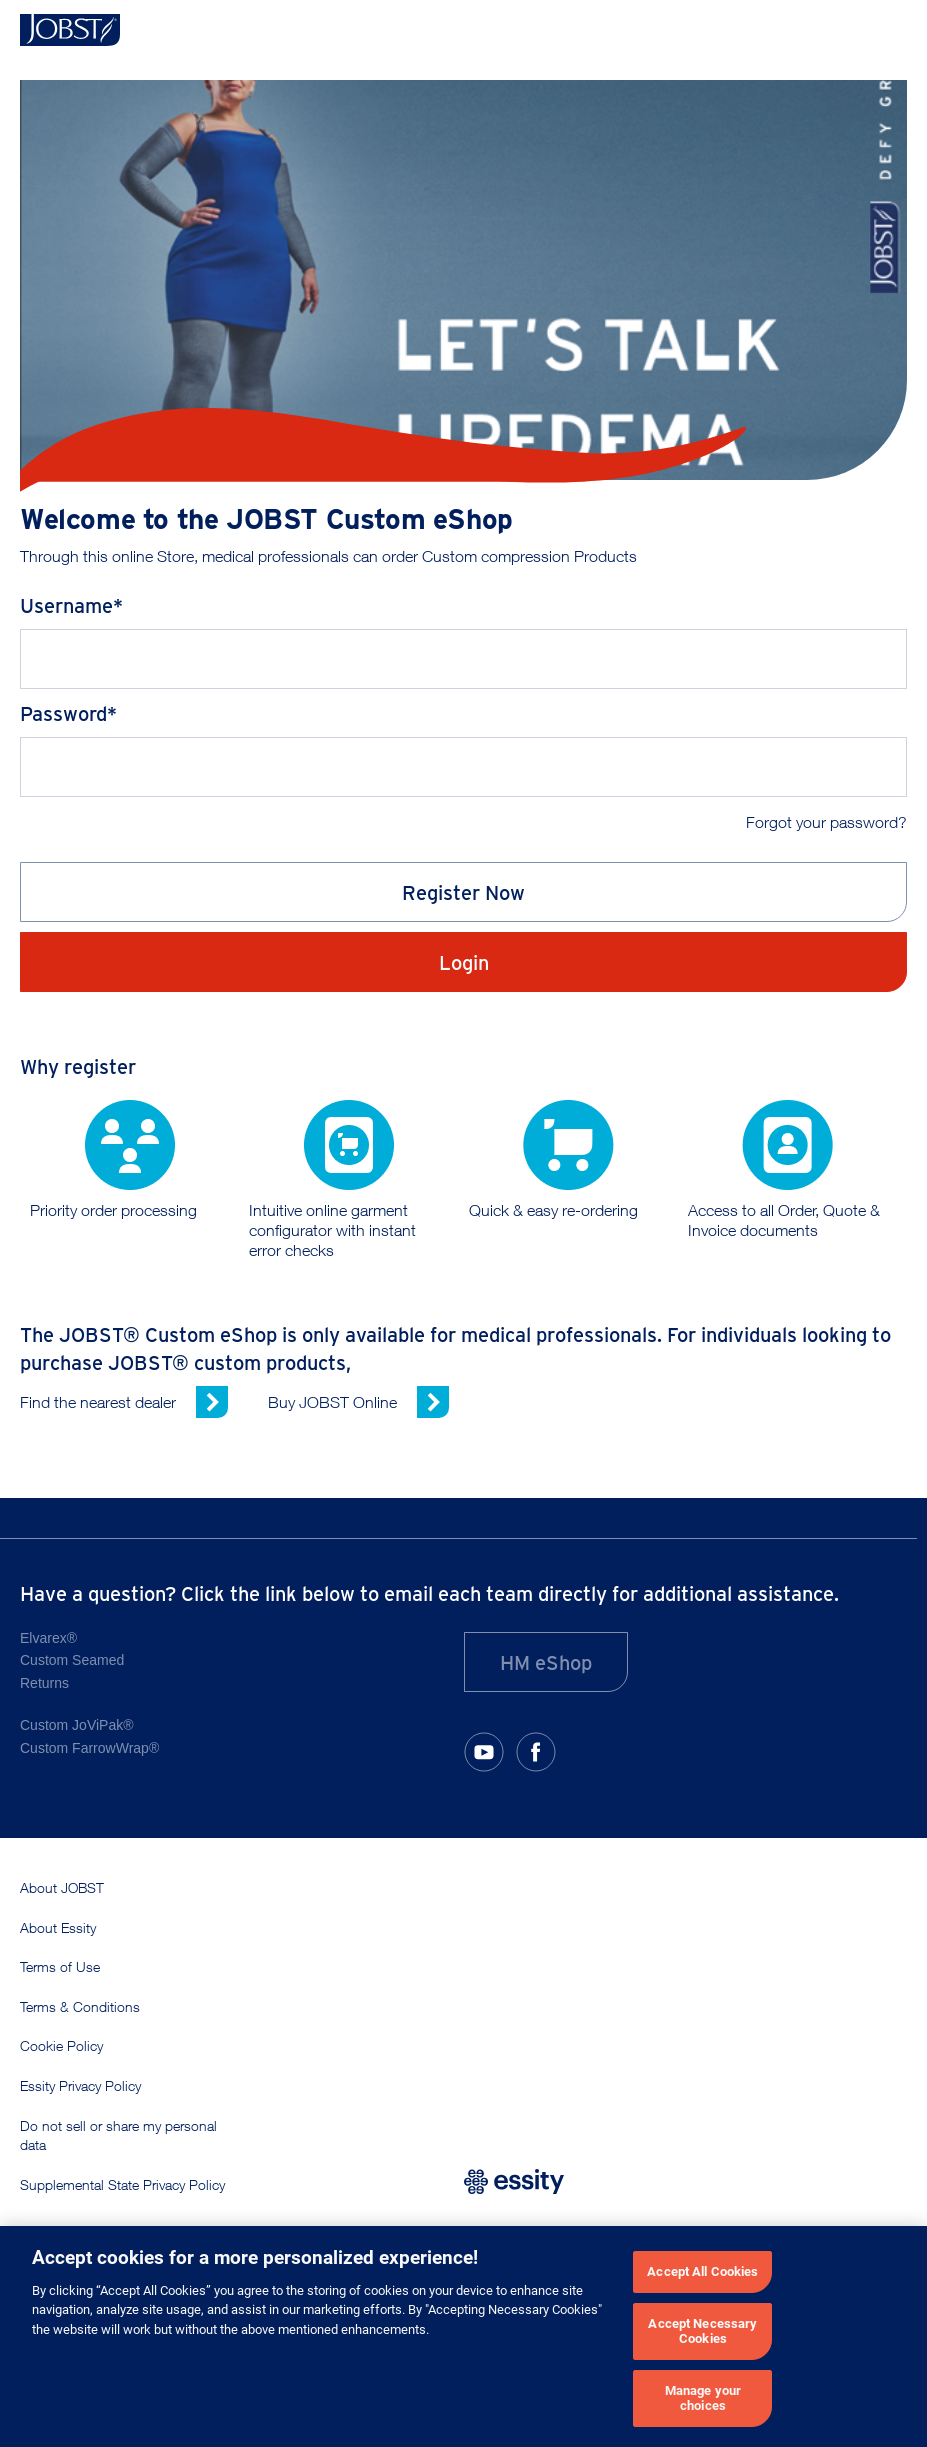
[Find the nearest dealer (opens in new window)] (124, 1402)
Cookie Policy (61, 2045)
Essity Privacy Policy (80, 2085)
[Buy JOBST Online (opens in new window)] (358, 1402)
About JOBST (62, 1887)
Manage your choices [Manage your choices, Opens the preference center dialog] (703, 2398)
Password (63, 712)
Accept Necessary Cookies (702, 2331)
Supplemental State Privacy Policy (122, 2184)
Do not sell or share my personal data (118, 2135)
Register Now (463, 891)
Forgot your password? (826, 822)
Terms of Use (60, 1966)
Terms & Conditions (80, 2006)
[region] (463, 2336)
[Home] (70, 30)
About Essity (58, 1927)
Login (464, 961)
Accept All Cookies (702, 2271)
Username (66, 604)
